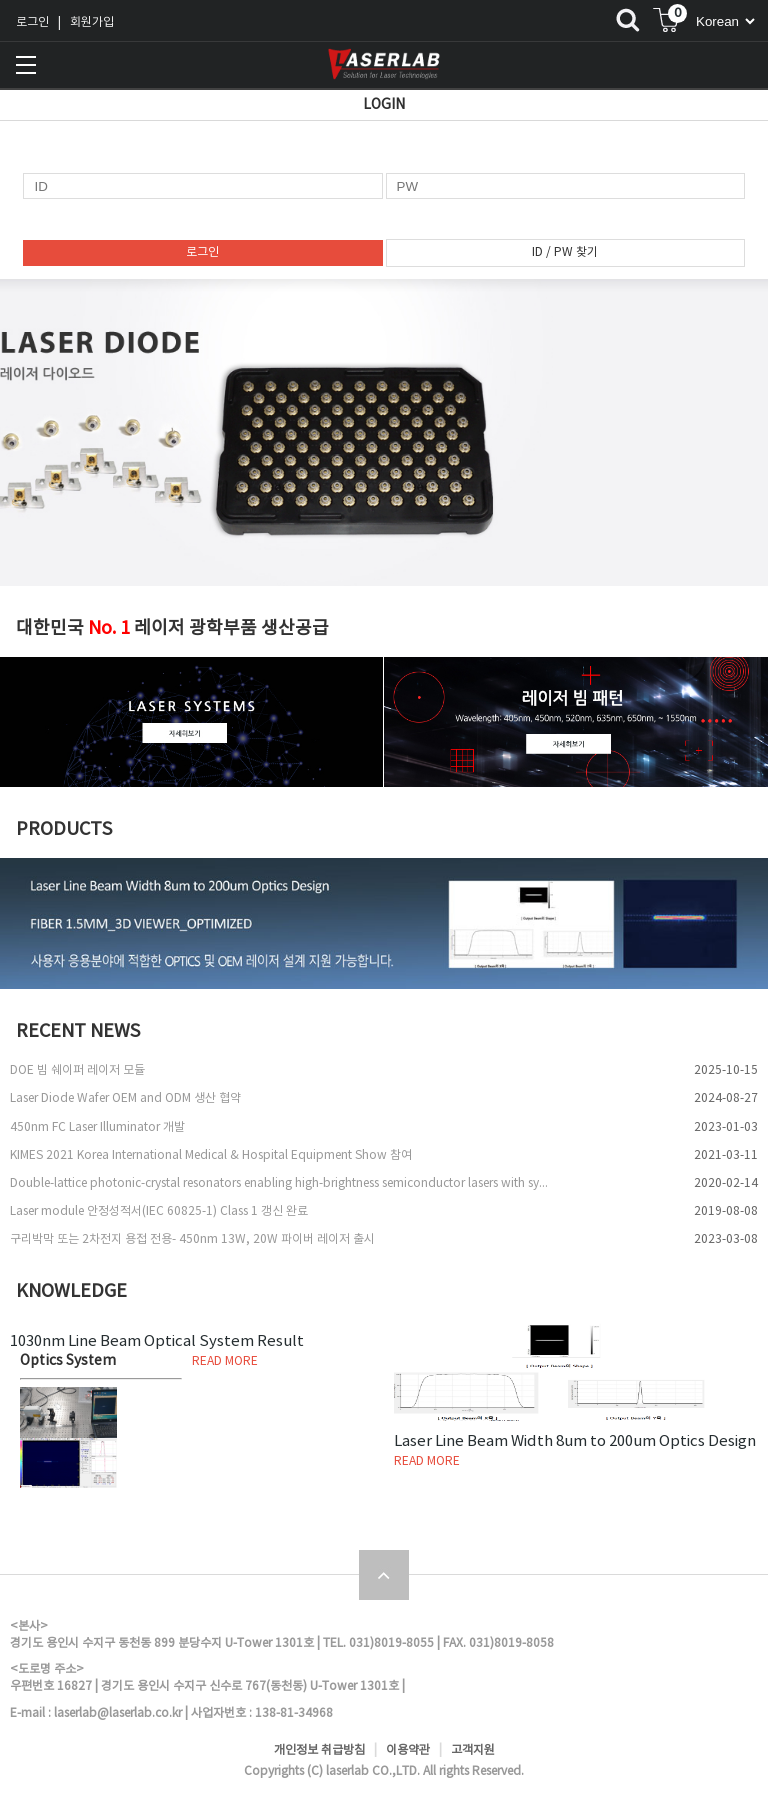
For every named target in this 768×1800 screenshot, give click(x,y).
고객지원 (473, 1750)
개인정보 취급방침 (319, 1750)
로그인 (32, 22)
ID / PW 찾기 (565, 252)
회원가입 (92, 22)
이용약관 (408, 1750)
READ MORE (225, 1361)
